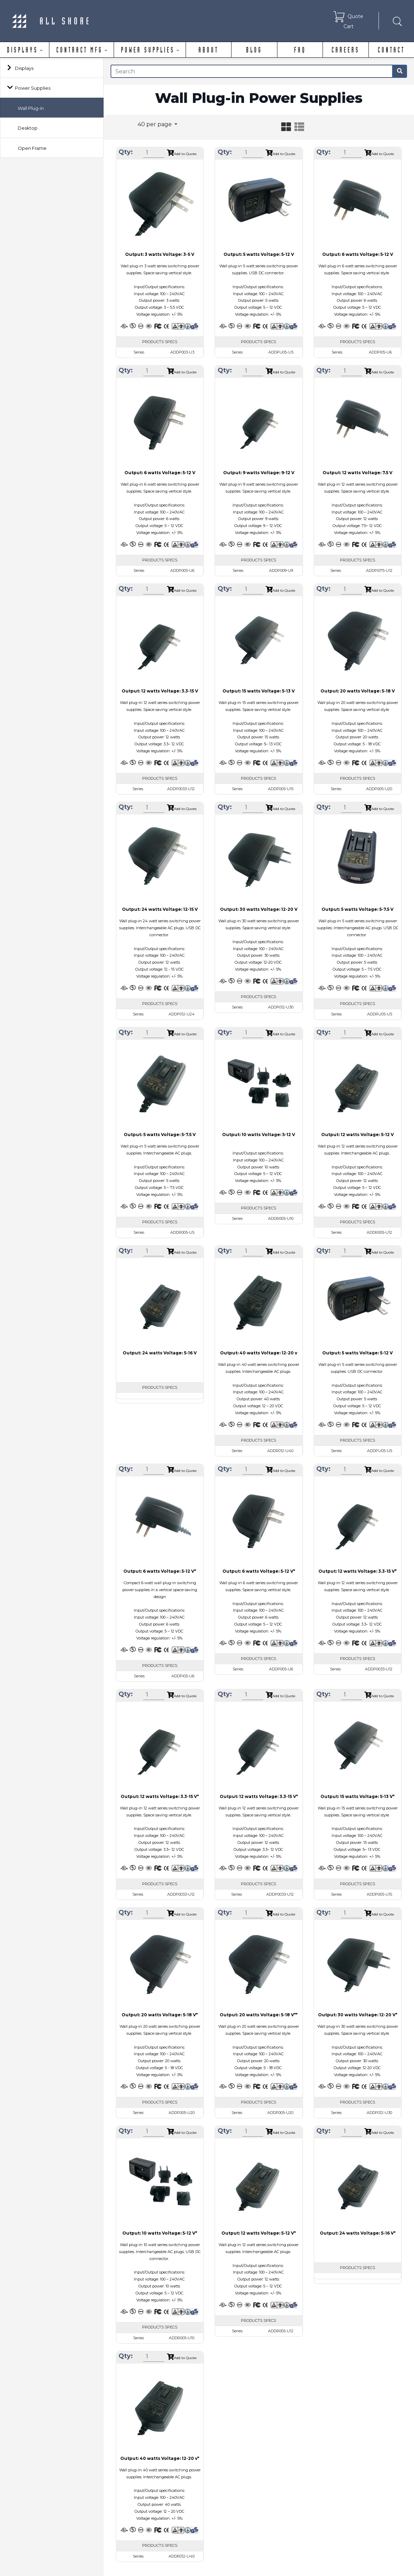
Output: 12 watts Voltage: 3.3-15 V (160, 691)
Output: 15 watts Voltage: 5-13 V (258, 691)
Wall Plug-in (31, 108)
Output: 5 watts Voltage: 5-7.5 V (357, 909)
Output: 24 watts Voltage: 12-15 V (160, 909)
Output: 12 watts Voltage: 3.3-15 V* (357, 1571)
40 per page (155, 124)
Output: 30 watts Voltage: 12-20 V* (357, 2014)
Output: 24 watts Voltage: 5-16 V (160, 1352)
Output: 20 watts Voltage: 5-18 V (357, 691)
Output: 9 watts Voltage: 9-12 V (258, 472)
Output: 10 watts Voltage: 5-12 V (258, 1134)
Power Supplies (32, 88)
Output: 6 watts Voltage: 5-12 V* (159, 1571)
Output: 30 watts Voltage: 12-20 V (259, 909)
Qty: (126, 152)
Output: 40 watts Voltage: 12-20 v (258, 1352)
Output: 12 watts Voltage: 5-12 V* (258, 2233)
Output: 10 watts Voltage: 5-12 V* (159, 2233)
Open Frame (32, 148)
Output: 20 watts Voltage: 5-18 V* (160, 2014)
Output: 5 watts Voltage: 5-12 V (259, 254)
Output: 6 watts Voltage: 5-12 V (357, 254)
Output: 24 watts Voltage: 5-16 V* (358, 2233)
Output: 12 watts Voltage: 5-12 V (357, 1134)
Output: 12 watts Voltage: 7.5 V (357, 472)
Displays (24, 68)
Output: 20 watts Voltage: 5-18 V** (259, 2014)
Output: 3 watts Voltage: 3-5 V (159, 254)
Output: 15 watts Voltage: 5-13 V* (357, 1796)
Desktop (28, 128)
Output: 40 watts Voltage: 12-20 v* (159, 2458)
